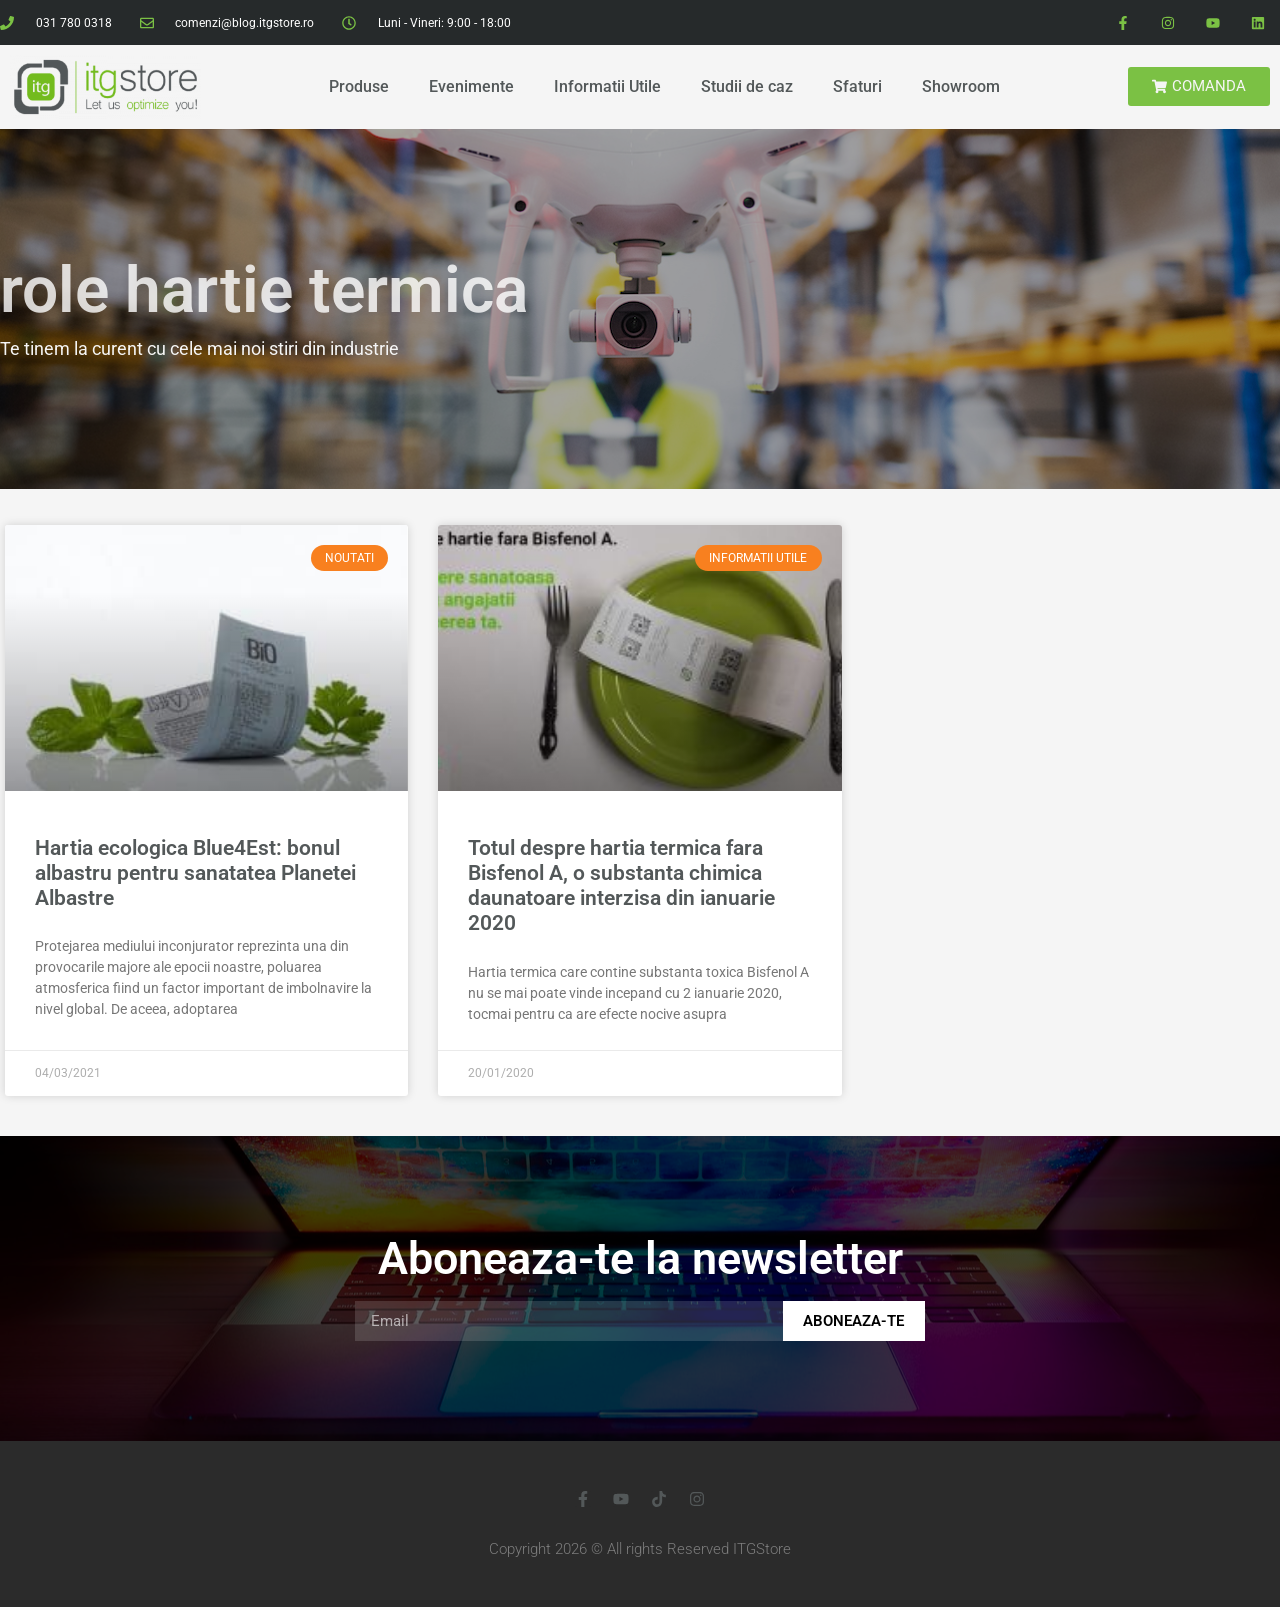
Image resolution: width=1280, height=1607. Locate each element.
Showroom (961, 86)
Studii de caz (747, 86)
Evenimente (471, 86)
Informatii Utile (607, 86)
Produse (359, 86)
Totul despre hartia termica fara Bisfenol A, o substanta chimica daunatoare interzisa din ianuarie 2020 (621, 886)
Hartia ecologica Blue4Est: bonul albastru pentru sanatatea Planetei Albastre (195, 873)
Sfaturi (857, 86)
